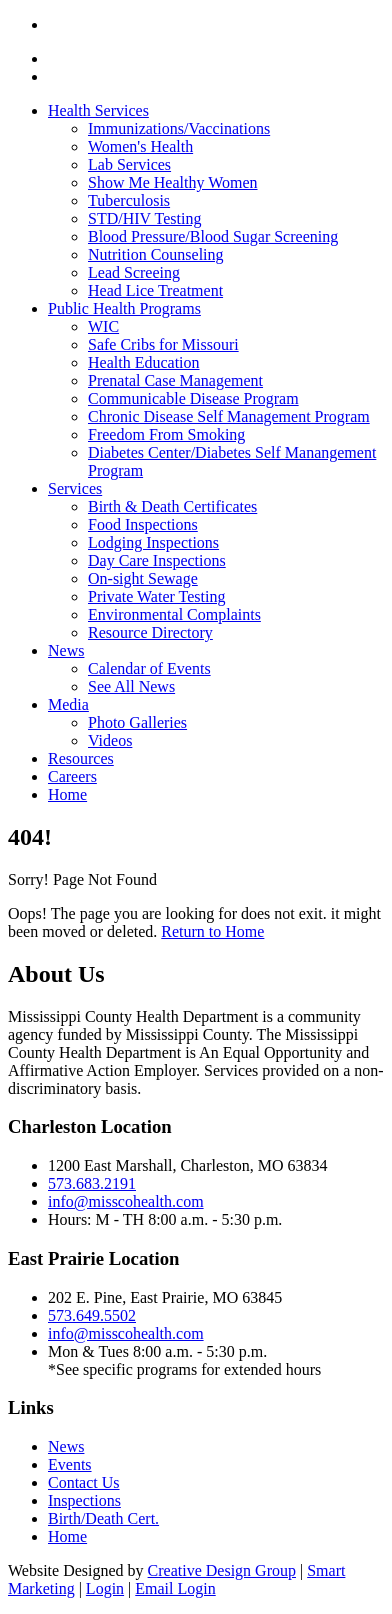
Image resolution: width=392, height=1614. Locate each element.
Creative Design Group (222, 1570)
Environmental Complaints (174, 614)
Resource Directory (150, 632)
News (66, 650)
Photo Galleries (137, 722)
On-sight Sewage (143, 578)
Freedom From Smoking (166, 434)
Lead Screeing (134, 272)
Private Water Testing (156, 596)
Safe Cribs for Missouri (163, 344)
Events (70, 1464)
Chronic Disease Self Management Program (229, 416)
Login (105, 1588)
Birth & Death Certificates (172, 506)
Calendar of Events (149, 668)
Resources (81, 758)
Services (75, 488)
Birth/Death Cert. (103, 1518)
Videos (110, 740)
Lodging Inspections (153, 542)
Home (67, 794)
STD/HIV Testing (144, 218)
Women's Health (140, 146)
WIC (103, 326)
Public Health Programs (124, 308)
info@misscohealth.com (126, 1201)
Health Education (144, 362)
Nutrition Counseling (156, 254)
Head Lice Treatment (155, 290)
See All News (131, 686)
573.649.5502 (92, 1315)
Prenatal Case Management (175, 380)
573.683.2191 (92, 1183)
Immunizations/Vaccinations (179, 128)
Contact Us (84, 1482)
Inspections (84, 1500)
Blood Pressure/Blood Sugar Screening (213, 236)
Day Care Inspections (157, 560)
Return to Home (212, 931)
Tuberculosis (129, 200)
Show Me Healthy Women (173, 182)
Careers (72, 776)
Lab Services (129, 164)
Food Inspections (143, 524)
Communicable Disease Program (193, 398)
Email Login (175, 1588)
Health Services (98, 110)
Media (68, 704)
